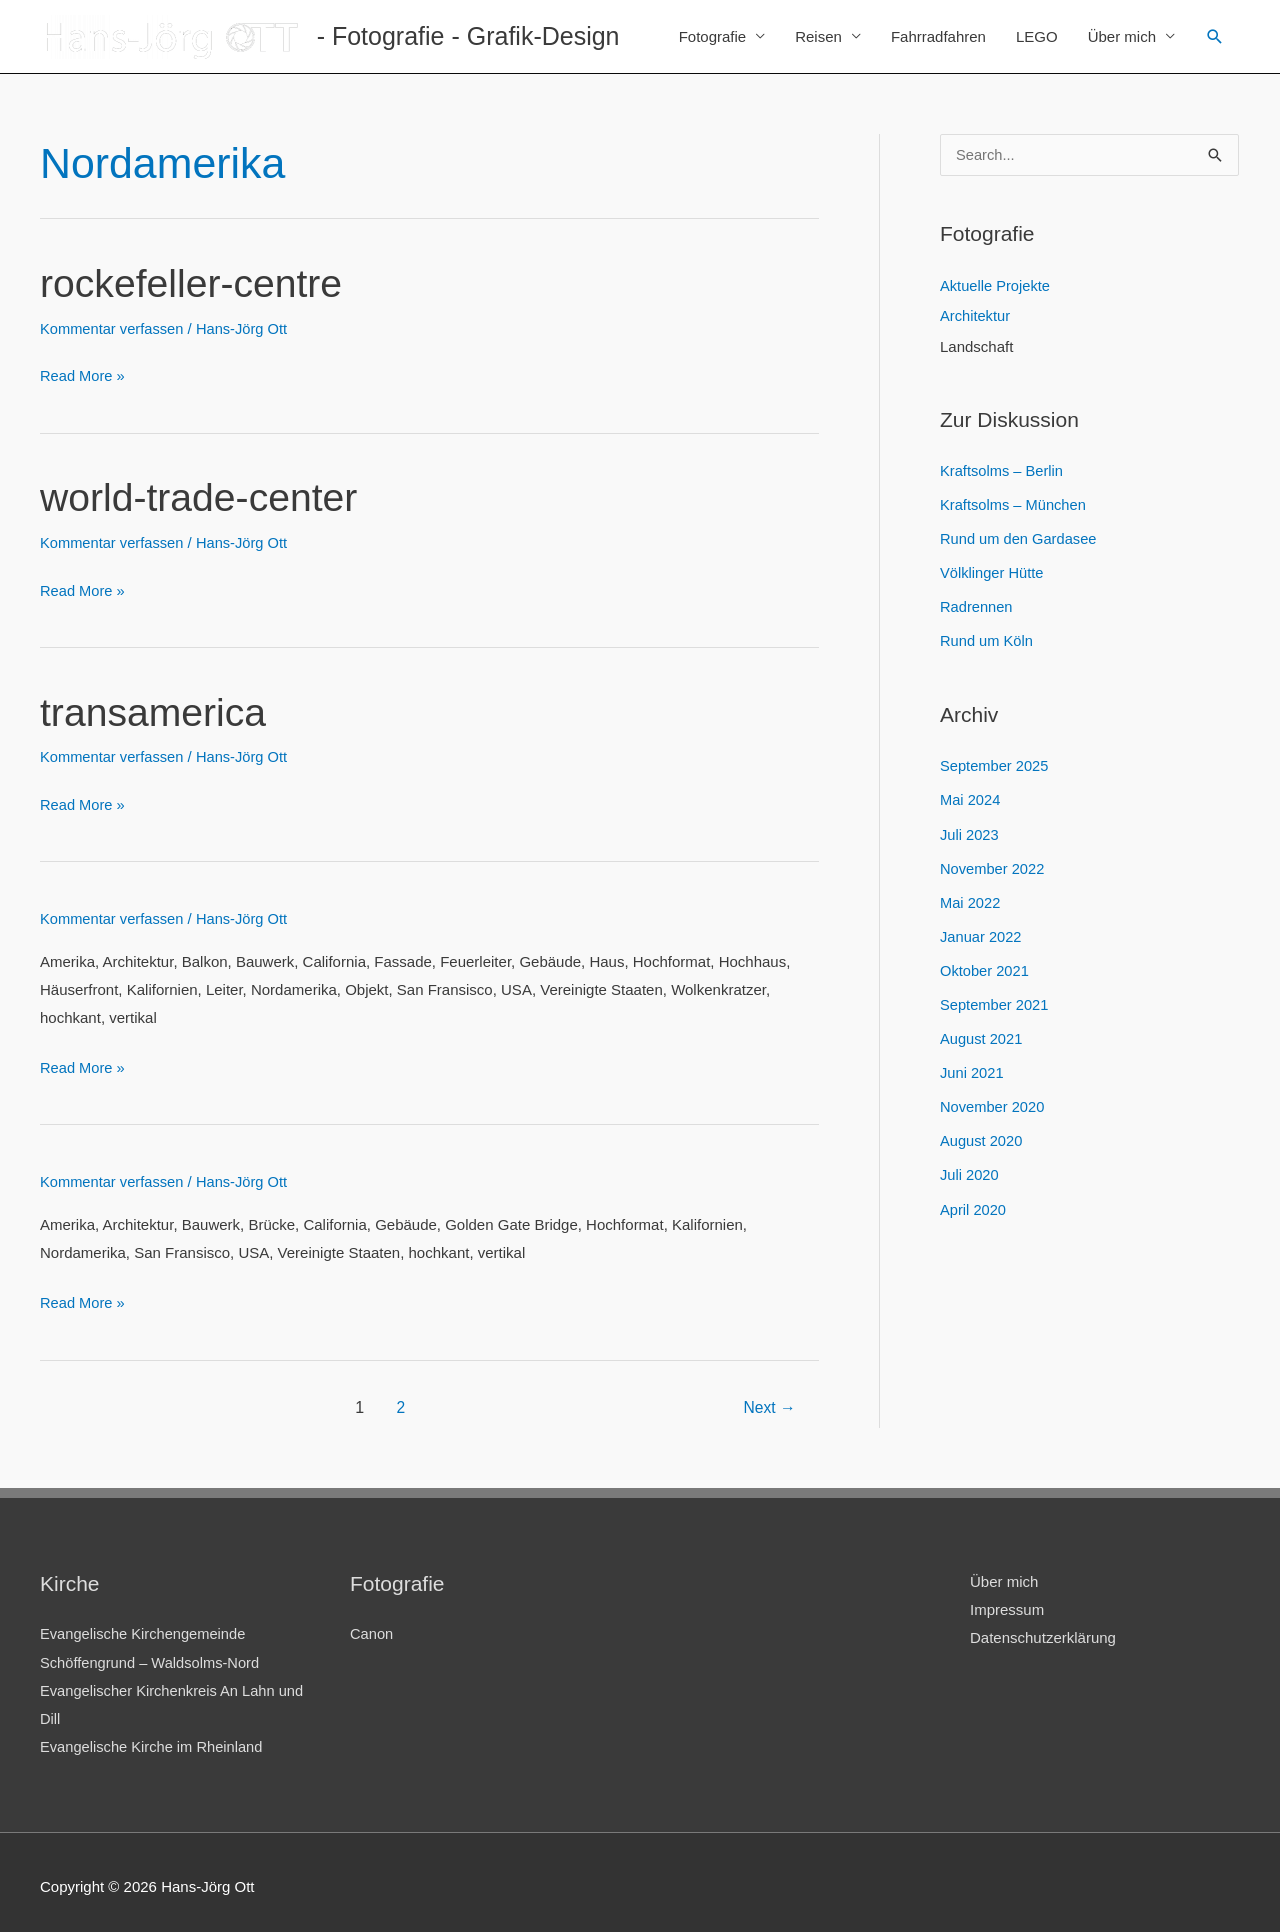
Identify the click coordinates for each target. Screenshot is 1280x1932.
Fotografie (713, 36)
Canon (372, 1627)
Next (768, 1400)
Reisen (818, 36)
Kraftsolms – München (1014, 505)
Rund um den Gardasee (1020, 539)
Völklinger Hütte (993, 572)
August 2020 (982, 1136)
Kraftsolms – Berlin (1003, 471)
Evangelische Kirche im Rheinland (154, 1738)
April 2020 (974, 1203)
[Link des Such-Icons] (1215, 37)
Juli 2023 (970, 832)
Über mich (1122, 36)
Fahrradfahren (938, 36)
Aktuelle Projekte (996, 287)
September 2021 (995, 1001)
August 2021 (982, 1034)
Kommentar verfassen (113, 327)
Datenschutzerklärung (1043, 1630)
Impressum (1007, 1602)
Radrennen (977, 606)
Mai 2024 (971, 798)
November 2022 (993, 866)
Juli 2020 (970, 1169)
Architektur (976, 317)
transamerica (155, 709)
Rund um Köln (987, 640)
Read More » (83, 376)
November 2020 (993, 1102)
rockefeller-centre (194, 283)
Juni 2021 (972, 1068)
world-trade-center (202, 496)
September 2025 (995, 764)
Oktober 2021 (985, 967)
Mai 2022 (971, 899)
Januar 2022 (981, 933)
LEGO (1037, 36)
